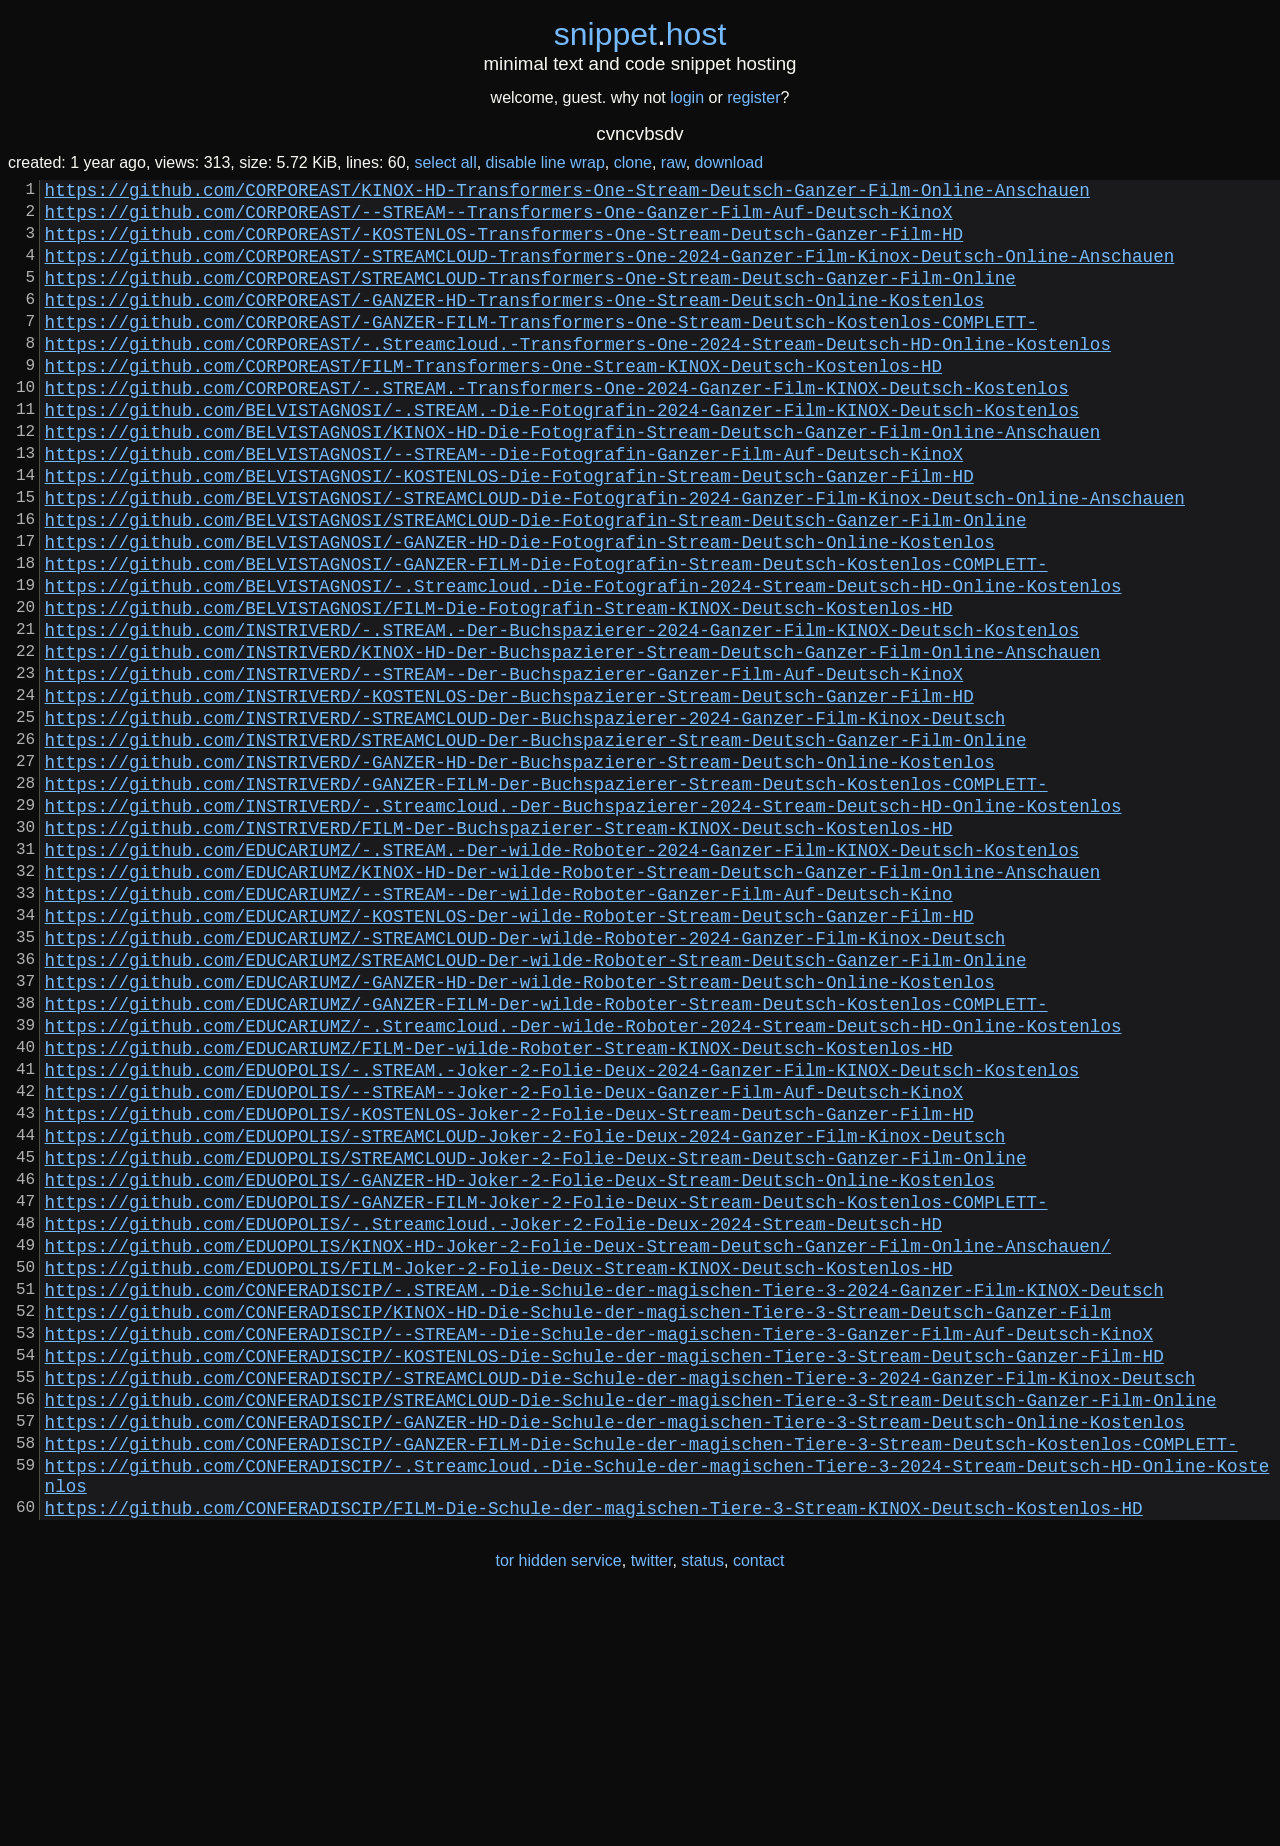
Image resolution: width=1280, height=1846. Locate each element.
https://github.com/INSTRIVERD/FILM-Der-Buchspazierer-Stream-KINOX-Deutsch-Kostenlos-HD (499, 947)
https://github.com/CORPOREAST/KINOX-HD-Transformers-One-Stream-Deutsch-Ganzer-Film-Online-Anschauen (567, 193)
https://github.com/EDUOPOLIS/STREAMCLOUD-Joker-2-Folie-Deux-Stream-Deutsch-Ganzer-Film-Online (536, 1337)
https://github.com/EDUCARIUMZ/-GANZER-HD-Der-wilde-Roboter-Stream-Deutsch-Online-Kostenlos (520, 1129)
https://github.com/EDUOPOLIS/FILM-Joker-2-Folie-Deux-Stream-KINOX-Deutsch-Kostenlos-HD (499, 1467)
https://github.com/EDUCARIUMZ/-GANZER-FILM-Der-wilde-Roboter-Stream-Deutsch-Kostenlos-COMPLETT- (546, 1155)
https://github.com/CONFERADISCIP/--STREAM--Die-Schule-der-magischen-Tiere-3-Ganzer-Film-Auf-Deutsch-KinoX (599, 1545)
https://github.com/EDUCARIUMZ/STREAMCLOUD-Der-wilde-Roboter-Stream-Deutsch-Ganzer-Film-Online (536, 1103)
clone (633, 162)
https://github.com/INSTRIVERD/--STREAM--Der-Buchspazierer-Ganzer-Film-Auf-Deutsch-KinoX (504, 765)
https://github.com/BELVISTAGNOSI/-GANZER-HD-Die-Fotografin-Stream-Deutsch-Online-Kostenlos (520, 609)
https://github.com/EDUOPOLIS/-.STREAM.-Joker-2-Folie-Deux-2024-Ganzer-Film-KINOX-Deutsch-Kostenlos (562, 1233)
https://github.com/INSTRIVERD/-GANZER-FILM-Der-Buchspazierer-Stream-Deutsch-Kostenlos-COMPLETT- (546, 895)
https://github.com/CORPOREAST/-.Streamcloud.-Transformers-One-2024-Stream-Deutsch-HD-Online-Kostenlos (578, 375)
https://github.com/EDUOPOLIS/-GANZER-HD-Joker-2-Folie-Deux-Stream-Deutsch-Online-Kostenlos (520, 1363)
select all (445, 162)
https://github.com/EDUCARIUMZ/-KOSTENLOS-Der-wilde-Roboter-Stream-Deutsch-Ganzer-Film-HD (509, 1051)
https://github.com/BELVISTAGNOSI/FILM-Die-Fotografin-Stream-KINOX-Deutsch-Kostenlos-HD (499, 687)
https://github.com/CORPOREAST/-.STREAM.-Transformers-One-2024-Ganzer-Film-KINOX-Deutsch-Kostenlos (557, 427)
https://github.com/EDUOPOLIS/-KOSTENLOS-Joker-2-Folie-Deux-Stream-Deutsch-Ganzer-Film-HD (509, 1285)
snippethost (640, 34)
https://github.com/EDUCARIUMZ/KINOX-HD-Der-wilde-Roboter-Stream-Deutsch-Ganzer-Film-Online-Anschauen (573, 999)
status (702, 1804)
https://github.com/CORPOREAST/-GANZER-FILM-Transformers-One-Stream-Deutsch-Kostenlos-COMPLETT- (541, 349)
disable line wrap (545, 162)
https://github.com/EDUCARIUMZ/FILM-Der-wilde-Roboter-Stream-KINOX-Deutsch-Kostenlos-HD (499, 1207)
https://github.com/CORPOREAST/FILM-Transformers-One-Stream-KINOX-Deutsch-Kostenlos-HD (493, 401)
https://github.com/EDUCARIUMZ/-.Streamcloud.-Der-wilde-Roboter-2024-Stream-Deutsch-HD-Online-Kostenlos (583, 1181)
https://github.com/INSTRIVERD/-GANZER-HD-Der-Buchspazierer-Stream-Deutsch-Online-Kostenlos (520, 869)
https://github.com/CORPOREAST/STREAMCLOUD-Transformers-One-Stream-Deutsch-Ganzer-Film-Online (530, 297)
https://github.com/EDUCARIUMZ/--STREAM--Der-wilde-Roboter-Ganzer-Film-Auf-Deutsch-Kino (499, 1025)
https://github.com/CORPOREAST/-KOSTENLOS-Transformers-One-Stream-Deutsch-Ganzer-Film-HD (504, 245)
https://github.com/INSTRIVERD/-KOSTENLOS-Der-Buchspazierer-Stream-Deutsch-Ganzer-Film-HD (509, 791)
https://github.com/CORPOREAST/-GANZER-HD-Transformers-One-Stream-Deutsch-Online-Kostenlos (515, 323)
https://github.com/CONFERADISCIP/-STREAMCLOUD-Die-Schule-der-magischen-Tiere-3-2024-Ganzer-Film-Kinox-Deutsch (620, 1597)
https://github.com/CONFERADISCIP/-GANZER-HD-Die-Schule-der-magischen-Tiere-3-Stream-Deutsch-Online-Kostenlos (615, 1649)
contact (759, 1804)
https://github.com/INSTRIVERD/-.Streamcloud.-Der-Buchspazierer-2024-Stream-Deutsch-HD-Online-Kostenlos (583, 921)
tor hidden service (558, 1804)
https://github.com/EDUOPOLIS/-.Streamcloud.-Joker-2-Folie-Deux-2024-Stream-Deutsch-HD (493, 1415)
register (753, 97)
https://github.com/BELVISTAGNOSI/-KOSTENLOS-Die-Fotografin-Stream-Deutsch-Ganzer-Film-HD (509, 531)
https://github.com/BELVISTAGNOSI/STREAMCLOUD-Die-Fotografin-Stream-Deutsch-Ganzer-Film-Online (536, 583)
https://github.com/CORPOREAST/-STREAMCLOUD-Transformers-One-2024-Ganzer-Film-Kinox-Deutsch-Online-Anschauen (610, 271)
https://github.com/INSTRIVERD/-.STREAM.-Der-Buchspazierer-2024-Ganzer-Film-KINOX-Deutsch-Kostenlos (562, 713)
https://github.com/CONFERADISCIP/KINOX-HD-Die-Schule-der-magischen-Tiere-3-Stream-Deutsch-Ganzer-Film (578, 1519)
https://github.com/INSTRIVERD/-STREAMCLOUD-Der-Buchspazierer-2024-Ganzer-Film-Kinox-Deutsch (525, 817)
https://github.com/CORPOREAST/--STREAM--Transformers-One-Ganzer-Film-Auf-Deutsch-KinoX (499, 219)
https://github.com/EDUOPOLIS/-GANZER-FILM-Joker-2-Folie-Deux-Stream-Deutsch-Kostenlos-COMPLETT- (546, 1389)
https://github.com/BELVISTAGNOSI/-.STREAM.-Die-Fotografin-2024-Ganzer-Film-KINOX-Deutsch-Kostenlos (562, 453)
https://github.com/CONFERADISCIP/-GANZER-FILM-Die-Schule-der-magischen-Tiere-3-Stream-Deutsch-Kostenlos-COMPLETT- (641, 1675)
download (729, 162)
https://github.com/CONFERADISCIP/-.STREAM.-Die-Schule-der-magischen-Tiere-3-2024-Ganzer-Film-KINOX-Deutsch (604, 1493)
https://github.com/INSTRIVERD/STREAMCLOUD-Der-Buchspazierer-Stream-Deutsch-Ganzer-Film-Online (536, 843)
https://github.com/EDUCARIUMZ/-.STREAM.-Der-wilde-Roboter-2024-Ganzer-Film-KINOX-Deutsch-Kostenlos (562, 973)
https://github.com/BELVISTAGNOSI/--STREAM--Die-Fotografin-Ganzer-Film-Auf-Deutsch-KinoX (504, 505)
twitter (652, 1804)
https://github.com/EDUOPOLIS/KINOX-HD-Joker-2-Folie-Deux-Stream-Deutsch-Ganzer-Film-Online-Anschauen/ (578, 1441)
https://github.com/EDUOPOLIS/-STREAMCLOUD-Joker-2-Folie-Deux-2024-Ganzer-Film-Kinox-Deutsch (525, 1311)
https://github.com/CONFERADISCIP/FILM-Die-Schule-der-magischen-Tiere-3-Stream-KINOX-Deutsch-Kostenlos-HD (594, 1751)
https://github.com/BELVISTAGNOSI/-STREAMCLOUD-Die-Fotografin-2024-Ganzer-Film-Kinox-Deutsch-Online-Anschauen (615, 557)
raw (673, 162)
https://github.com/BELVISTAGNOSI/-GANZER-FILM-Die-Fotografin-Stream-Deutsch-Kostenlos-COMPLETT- (546, 635)
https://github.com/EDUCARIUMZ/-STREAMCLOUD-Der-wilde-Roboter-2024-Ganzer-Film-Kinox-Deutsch (525, 1077)
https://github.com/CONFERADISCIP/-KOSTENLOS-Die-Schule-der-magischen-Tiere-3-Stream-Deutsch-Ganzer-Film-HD (604, 1571)
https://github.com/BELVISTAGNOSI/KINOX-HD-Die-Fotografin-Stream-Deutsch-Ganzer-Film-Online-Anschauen (573, 479)
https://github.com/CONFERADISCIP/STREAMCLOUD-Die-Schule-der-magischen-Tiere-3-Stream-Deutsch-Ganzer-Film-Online (631, 1623)
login (687, 97)
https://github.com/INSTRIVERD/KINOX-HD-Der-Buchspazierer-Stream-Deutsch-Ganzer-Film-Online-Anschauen (573, 739)
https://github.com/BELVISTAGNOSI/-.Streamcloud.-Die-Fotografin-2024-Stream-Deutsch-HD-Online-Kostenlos (583, 661)
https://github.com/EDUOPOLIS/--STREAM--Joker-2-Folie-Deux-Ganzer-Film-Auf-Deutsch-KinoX (504, 1259)
